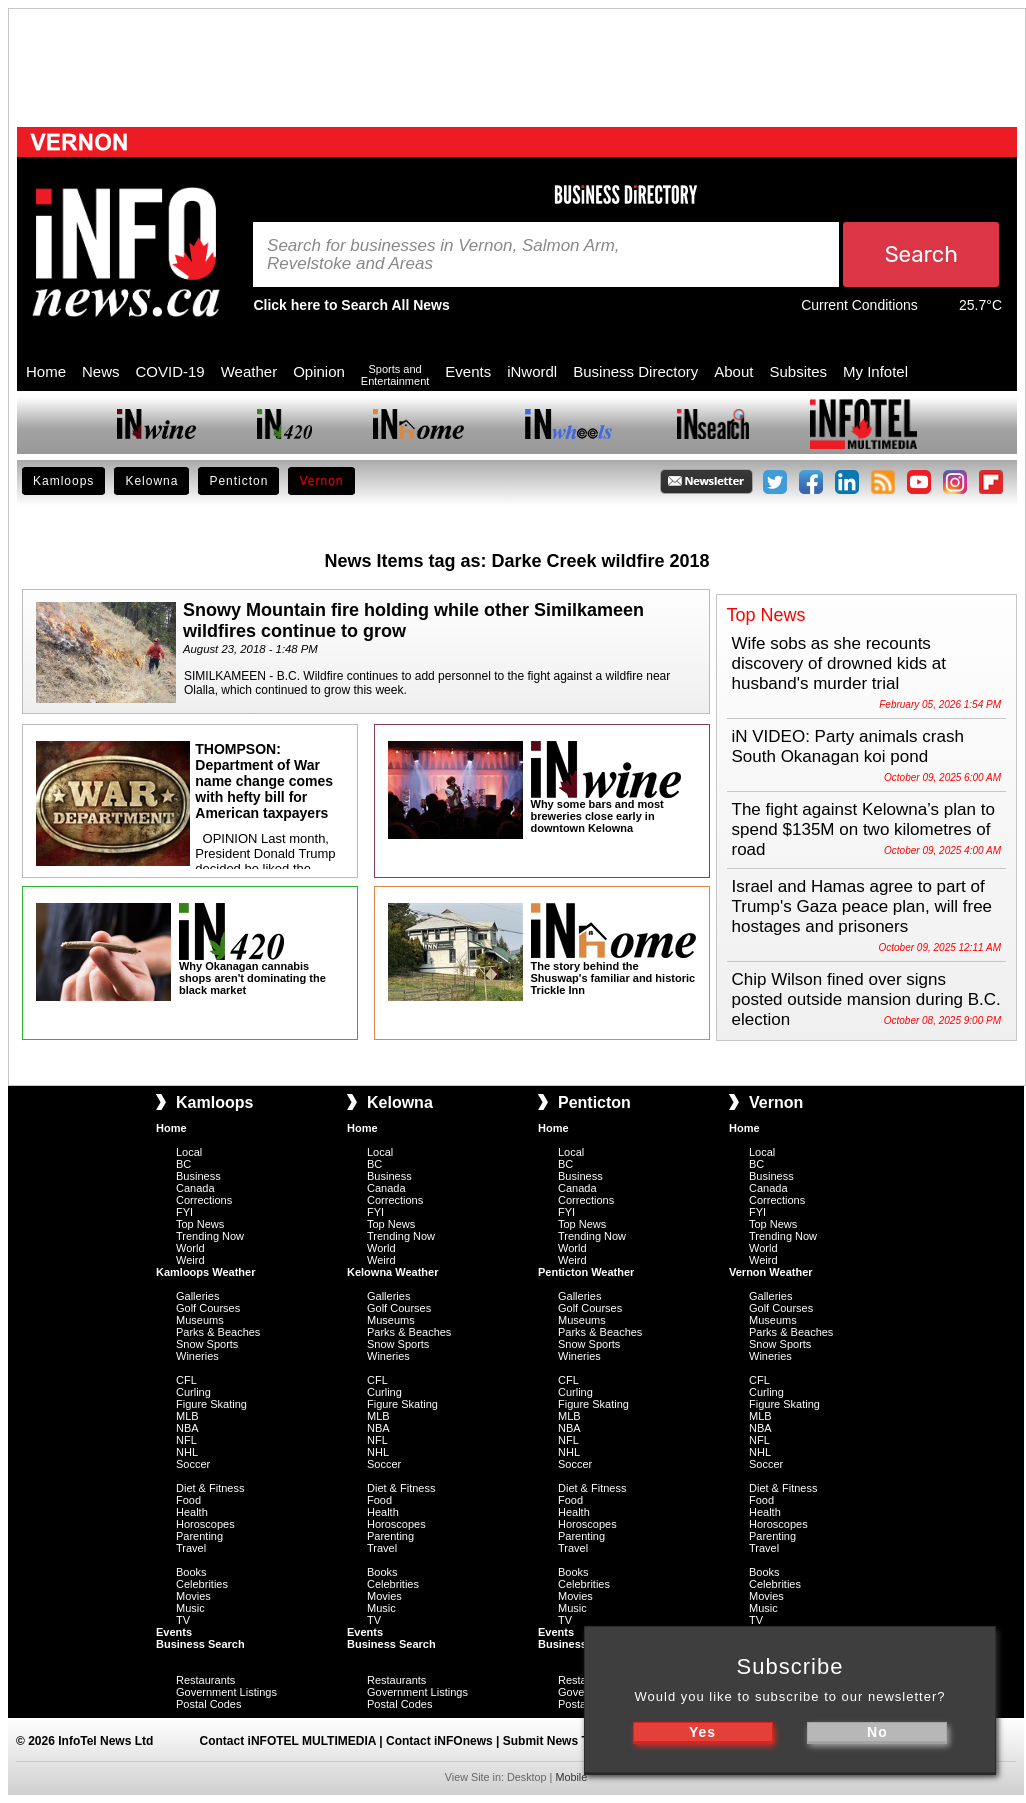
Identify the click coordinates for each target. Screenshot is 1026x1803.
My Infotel (875, 371)
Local (189, 1152)
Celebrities (202, 1584)
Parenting (199, 1536)
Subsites (798, 371)
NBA (187, 1428)
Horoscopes (205, 1524)
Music (190, 1608)
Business (198, 1176)
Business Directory (635, 371)
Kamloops (63, 481)
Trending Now (210, 1236)
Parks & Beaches (218, 1332)
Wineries (197, 1356)
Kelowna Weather (393, 1272)
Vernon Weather (771, 1272)
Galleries (197, 1296)
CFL (186, 1380)
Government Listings (226, 1692)
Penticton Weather (586, 1272)
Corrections (204, 1200)
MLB (187, 1416)
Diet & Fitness (210, 1488)
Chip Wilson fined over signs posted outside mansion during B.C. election (866, 999)
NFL (186, 1440)
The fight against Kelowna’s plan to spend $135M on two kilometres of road (863, 829)
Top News (200, 1224)
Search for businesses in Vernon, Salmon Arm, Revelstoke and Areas (443, 255)
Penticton (238, 481)
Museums (200, 1320)
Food (188, 1500)
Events (468, 371)
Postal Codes (208, 1704)
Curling (193, 1392)
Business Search (200, 1644)
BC (183, 1164)
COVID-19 (170, 371)
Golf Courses (208, 1308)
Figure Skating (211, 1404)
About (733, 371)
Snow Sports (207, 1344)
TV (183, 1620)
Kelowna (151, 481)
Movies (193, 1596)
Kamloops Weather (205, 1272)
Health (192, 1512)
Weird (190, 1260)
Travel (191, 1548)
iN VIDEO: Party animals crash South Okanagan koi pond (848, 746)
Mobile (571, 1777)
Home (46, 371)
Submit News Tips (554, 1741)
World (190, 1248)
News (101, 371)
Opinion (319, 371)
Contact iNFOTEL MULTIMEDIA (288, 1741)
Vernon (321, 481)
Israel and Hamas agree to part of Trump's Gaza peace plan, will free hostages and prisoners (862, 906)
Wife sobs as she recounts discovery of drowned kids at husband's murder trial (839, 663)
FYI (184, 1212)
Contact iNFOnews (439, 1741)
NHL (187, 1452)
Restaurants (205, 1680)
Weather (249, 371)
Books (191, 1572)
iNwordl (532, 371)
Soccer (193, 1464)
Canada (195, 1188)
